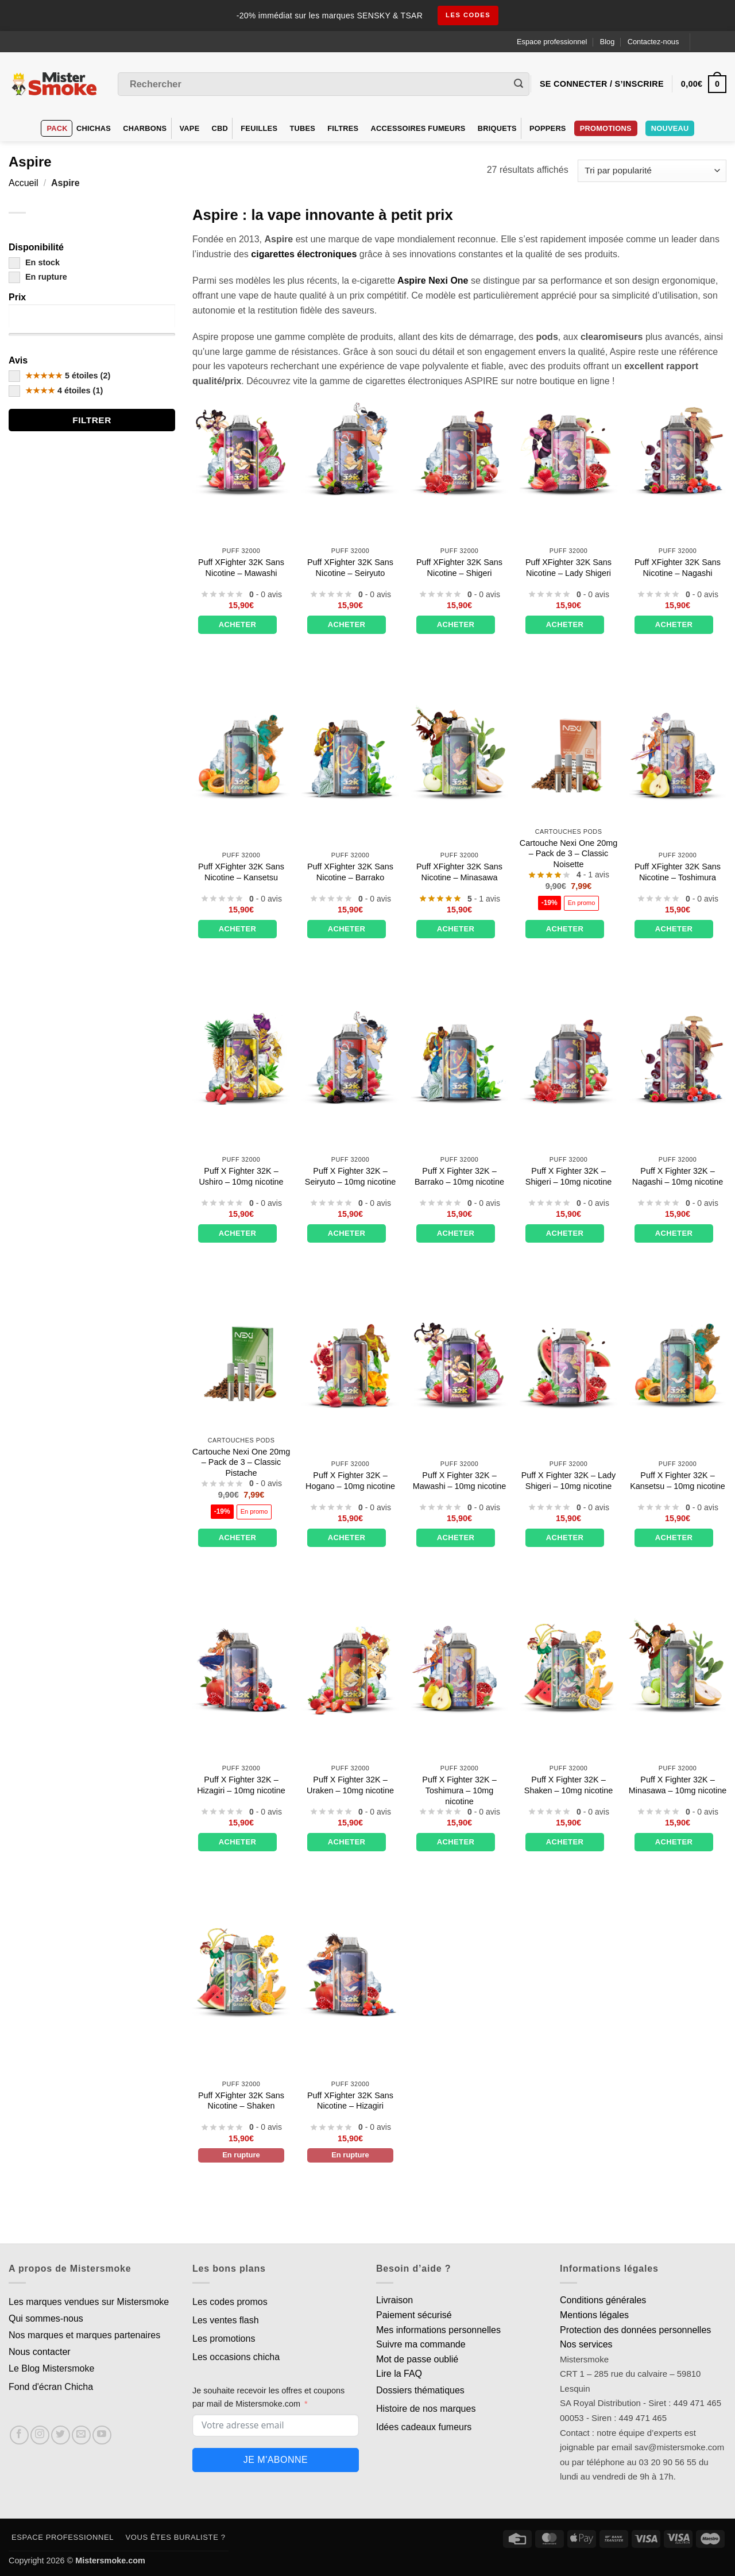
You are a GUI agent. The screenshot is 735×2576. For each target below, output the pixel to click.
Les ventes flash (225, 2320)
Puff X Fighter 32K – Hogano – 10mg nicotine (350, 1481)
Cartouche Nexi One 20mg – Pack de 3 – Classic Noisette (568, 853)
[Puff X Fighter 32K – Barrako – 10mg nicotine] (459, 1058)
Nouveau (670, 128)
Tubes (302, 128)
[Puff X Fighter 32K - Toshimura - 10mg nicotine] (459, 1666)
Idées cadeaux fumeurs (423, 2427)
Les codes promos (230, 2302)
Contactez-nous (653, 41)
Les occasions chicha (236, 2357)
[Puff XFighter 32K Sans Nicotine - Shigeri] (459, 449)
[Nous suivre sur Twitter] (60, 2435)
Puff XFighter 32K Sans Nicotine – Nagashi (678, 568)
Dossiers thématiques (420, 2390)
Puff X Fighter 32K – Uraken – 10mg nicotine (350, 1785)
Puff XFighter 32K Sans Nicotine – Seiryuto (350, 568)
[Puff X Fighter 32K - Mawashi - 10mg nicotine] (459, 1362)
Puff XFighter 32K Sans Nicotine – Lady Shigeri (568, 568)
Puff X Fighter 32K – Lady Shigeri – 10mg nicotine (568, 1481)
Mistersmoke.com (110, 2560)
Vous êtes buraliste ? (176, 2537)
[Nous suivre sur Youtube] (101, 2435)
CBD (220, 128)
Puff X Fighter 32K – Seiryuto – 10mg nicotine (350, 1176)
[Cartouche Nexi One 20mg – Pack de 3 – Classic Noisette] (568, 753)
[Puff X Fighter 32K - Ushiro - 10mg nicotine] (241, 1058)
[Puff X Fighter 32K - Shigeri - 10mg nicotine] (568, 1058)
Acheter (238, 624)
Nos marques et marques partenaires (84, 2335)
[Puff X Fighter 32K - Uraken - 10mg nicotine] (350, 1666)
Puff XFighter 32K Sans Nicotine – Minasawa (459, 872)
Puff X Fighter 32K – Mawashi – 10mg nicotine (459, 1481)
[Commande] (652, 171)
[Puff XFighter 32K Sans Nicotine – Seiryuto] (350, 449)
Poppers (547, 128)
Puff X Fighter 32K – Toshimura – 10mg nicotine (459, 1790)
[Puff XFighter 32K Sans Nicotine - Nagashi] (677, 449)
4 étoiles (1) (56, 390)
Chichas (93, 128)
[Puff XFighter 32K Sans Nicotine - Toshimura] (677, 753)
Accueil (23, 183)
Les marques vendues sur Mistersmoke (89, 2302)
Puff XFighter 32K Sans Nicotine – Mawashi (241, 568)
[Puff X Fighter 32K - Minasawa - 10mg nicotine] (677, 1666)
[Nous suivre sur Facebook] (19, 2435)
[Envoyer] (518, 84)
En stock (34, 262)
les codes (468, 15)
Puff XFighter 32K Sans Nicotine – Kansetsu (241, 872)
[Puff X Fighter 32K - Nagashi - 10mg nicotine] (677, 1058)
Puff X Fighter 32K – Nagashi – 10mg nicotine (677, 1176)
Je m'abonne (275, 2460)
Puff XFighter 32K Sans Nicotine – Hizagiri (350, 2101)
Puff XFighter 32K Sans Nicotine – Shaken (241, 2101)
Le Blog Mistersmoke (51, 2368)
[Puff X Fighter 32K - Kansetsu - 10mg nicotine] (677, 1362)
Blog (607, 41)
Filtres (342, 128)
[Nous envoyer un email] (81, 2435)
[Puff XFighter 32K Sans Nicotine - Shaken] (241, 1971)
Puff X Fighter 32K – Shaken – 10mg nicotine (568, 1785)
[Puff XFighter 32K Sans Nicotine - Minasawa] (459, 753)
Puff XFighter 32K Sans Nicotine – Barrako (350, 872)
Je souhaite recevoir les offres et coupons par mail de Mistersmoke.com (268, 2397)
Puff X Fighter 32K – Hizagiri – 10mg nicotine (241, 1785)
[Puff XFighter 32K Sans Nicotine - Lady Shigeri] (568, 449)
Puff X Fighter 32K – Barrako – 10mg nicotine (459, 1176)
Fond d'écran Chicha (51, 2387)
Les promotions (223, 2338)
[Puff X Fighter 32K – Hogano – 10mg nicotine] (350, 1362)
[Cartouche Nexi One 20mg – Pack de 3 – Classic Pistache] (241, 1362)
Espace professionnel (552, 41)
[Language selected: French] (712, 41)
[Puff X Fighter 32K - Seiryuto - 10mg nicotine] (350, 1058)
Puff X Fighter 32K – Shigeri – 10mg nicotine (568, 1176)
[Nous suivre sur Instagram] (39, 2435)
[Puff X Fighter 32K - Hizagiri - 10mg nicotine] (241, 1666)
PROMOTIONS (606, 128)
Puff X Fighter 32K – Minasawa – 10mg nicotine (677, 1785)
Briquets (497, 128)
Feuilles (259, 128)
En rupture (38, 276)
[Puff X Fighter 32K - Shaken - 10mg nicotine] (568, 1666)
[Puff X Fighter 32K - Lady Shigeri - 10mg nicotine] (568, 1362)
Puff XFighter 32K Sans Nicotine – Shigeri (459, 568)
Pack (57, 128)
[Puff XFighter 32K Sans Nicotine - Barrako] (350, 753)
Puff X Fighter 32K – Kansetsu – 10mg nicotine (677, 1481)
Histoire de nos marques (425, 2408)
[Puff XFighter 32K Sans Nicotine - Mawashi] (241, 449)
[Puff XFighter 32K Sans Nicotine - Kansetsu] (241, 753)
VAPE (190, 128)
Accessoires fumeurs (418, 128)
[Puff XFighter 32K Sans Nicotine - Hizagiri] (350, 1971)
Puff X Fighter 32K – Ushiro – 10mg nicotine (241, 1176)
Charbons (145, 128)
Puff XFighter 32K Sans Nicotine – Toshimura (678, 872)
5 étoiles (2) (59, 375)
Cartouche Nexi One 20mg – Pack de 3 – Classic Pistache (241, 1462)
